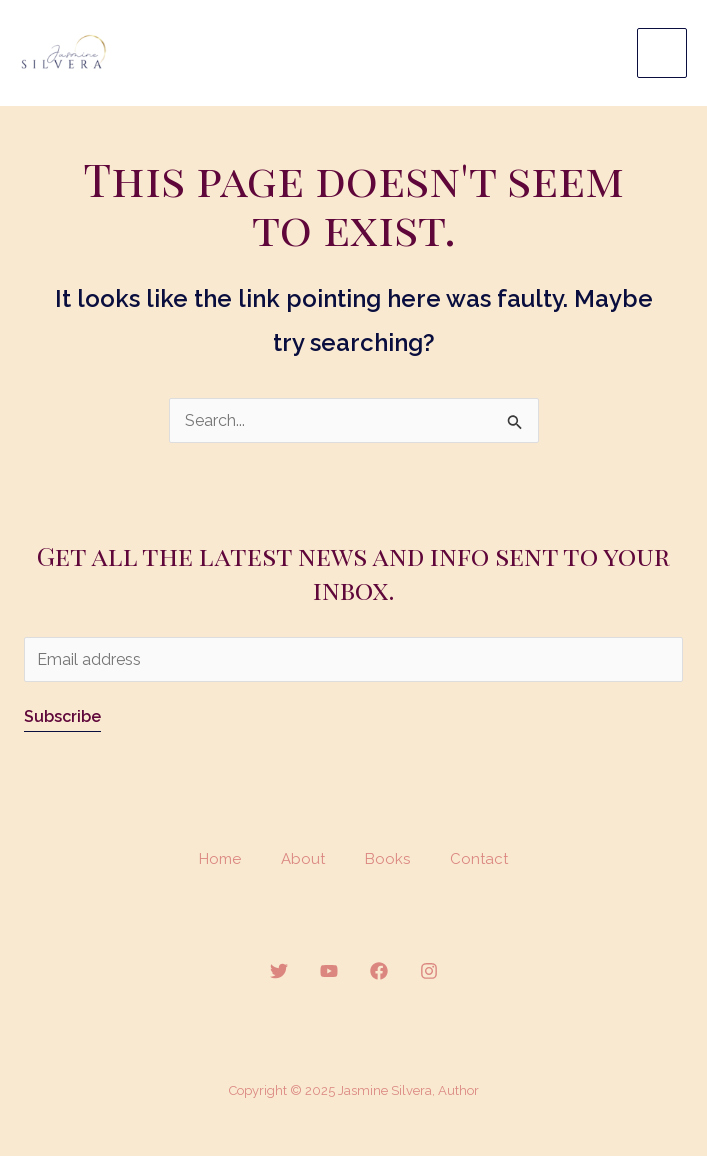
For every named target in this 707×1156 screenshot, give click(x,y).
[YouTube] (329, 971)
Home (220, 859)
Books (387, 859)
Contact (479, 859)
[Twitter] (279, 971)
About (303, 859)
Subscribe (62, 716)
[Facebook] (379, 971)
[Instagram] (429, 971)
